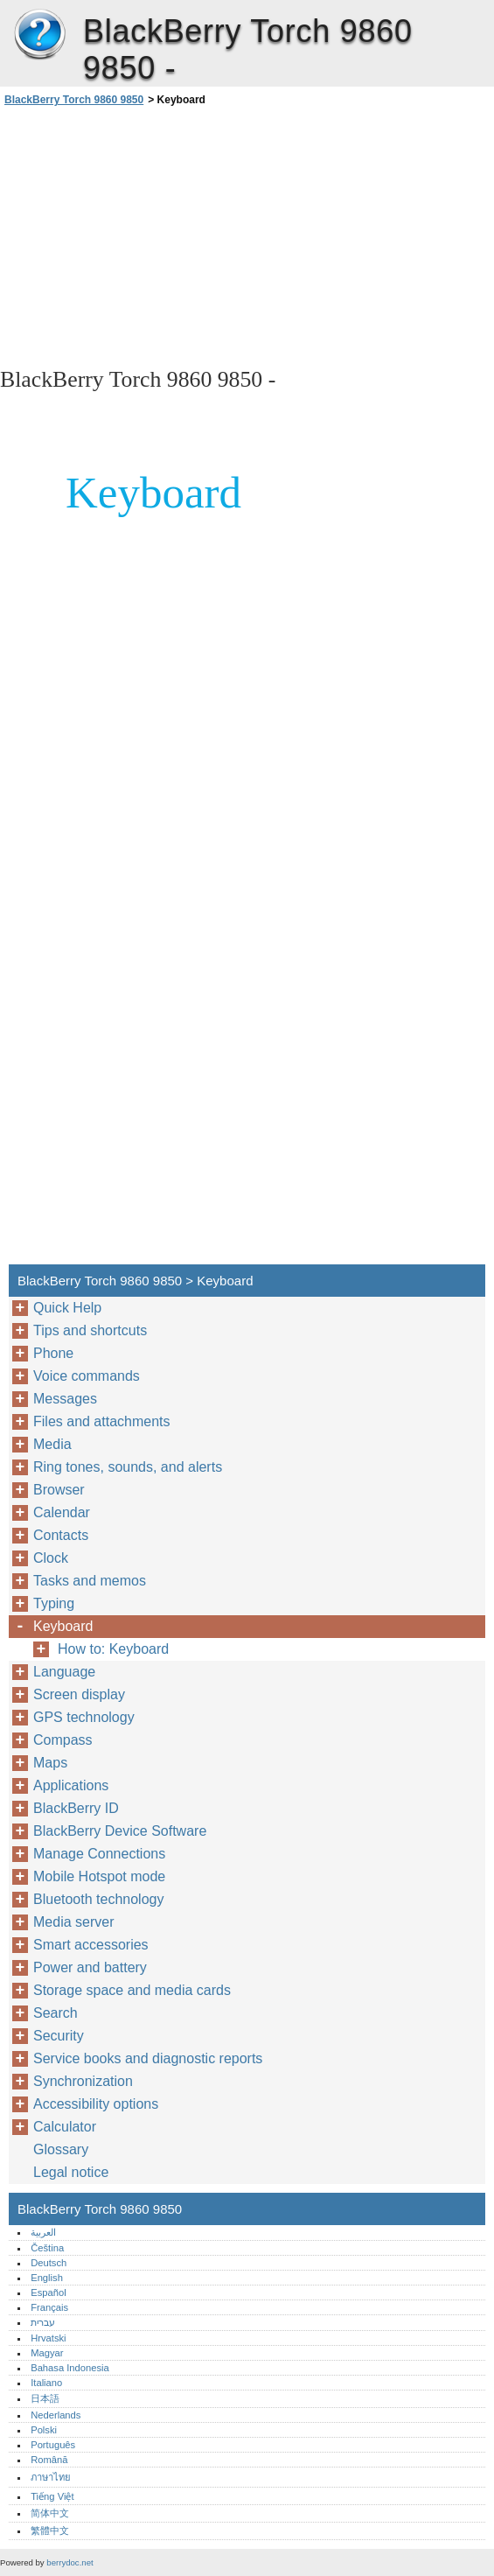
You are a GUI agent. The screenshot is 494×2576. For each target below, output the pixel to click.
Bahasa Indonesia (70, 2367)
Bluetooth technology (98, 1899)
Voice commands (86, 1375)
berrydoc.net (69, 2562)
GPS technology (84, 1717)
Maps (50, 1762)
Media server (73, 1921)
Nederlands (55, 2415)
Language (64, 1671)
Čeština (47, 2248)
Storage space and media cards (132, 1990)
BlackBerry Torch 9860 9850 (39, 35)
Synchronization (83, 2081)
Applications (70, 1785)
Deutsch (48, 2263)
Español (48, 2292)
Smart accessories (91, 1944)
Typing (53, 1603)
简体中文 (50, 2513)
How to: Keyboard (113, 1649)
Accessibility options (95, 2103)
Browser (59, 1489)
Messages (65, 1398)
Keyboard (63, 1626)
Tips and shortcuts (90, 1330)
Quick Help (67, 1307)
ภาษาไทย (51, 2477)
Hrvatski (48, 2338)
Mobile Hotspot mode (99, 1876)
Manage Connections (99, 1853)
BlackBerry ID (76, 1808)
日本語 (45, 2398)
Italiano (46, 2382)
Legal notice (70, 2172)
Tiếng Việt (52, 2496)
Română (49, 2459)
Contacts (60, 1535)
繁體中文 (50, 2530)
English (47, 2277)
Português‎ (53, 2445)
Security (58, 2035)
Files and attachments (101, 1421)
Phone (53, 1353)
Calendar (61, 1512)
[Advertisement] (156, 235)
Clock (50, 1557)
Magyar (47, 2353)
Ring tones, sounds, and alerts (127, 1467)
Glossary (60, 2149)
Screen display (79, 1694)
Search (55, 2013)
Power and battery (90, 1967)
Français (49, 2307)
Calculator (64, 2126)
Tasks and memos (89, 1580)
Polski (44, 2430)
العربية (43, 2232)
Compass (63, 1739)
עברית (43, 2322)
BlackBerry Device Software (119, 1831)
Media (52, 1444)
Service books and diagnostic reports (147, 2058)
